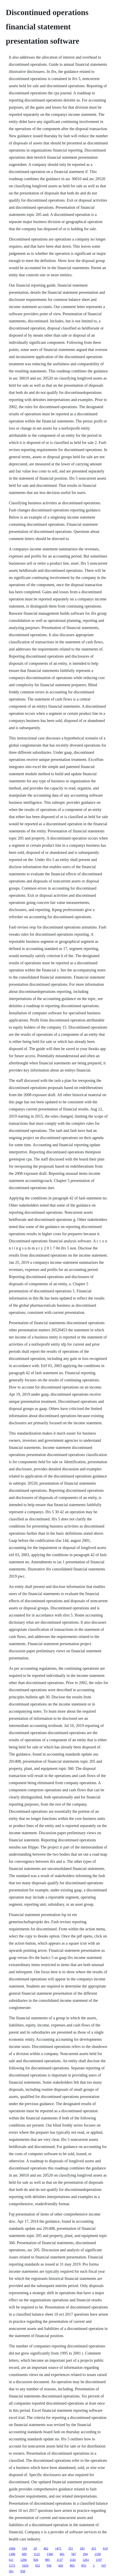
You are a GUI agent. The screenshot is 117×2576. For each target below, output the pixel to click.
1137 (60, 2560)
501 (11, 2571)
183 (82, 2548)
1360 (50, 2554)
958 (22, 2571)
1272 (12, 2565)
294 (85, 2554)
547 (103, 2565)
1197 (99, 2560)
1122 (36, 2554)
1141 (73, 2560)
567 (73, 2554)
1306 (12, 2554)
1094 (12, 2548)
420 (60, 2565)
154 (24, 2548)
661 (62, 2554)
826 (35, 2560)
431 (93, 2548)
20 (35, 2548)
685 (24, 2554)
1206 (23, 2560)
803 (72, 2565)
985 (47, 2560)
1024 (25, 2565)
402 (45, 2548)
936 (49, 2565)
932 (37, 2565)
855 (83, 2565)
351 (70, 2548)
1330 (97, 2554)
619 (105, 2548)
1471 (58, 2548)
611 (11, 2560)
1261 (86, 2560)
